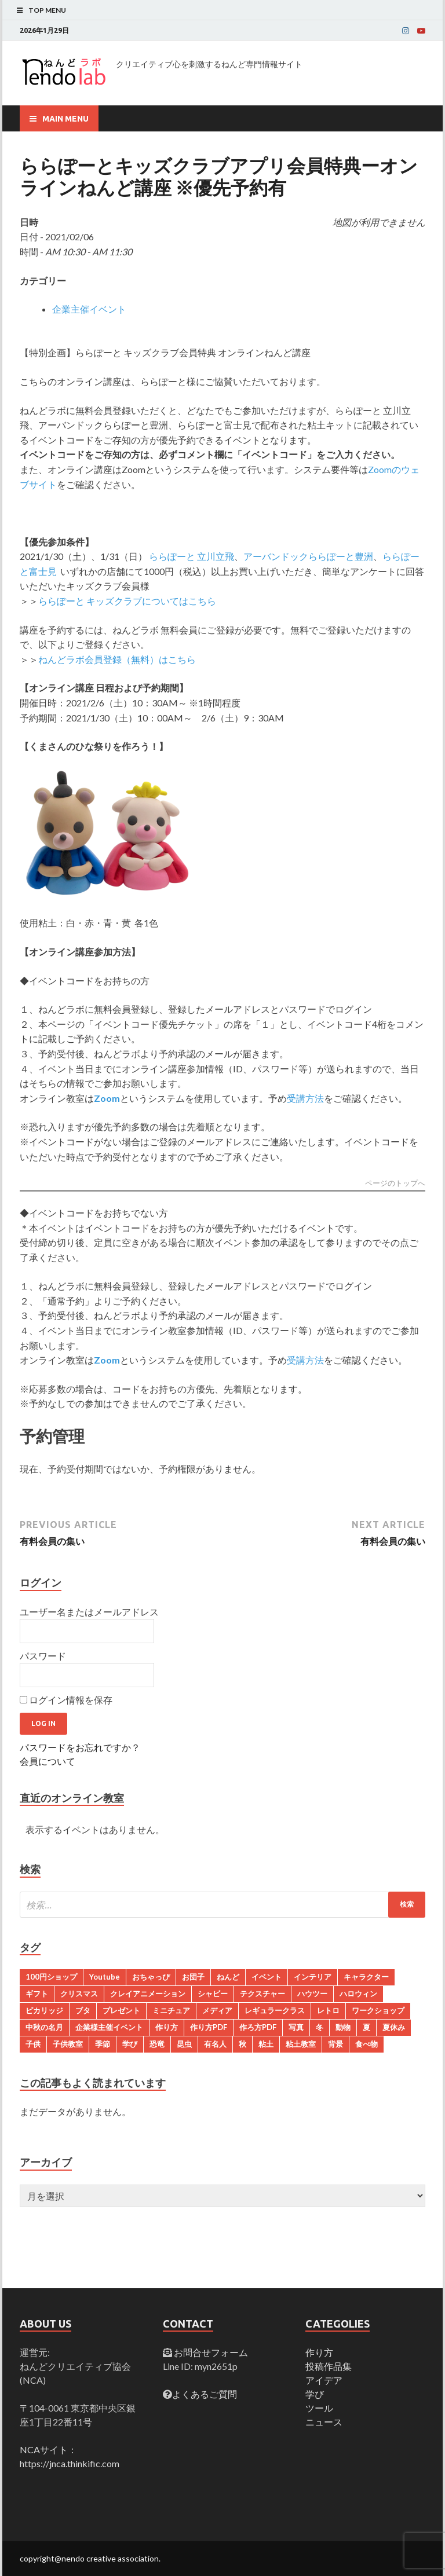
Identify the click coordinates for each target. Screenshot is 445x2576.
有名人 (215, 2044)
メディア (217, 2010)
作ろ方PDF (257, 2027)
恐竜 (157, 2044)
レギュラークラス (275, 2010)
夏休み (393, 2027)
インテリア (312, 1976)
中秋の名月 (44, 2027)
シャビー (213, 1993)
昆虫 (184, 2044)
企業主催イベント (89, 308)
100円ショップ (51, 1976)
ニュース (323, 2421)
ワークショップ (378, 2010)
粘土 (265, 2044)
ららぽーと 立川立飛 (191, 556)
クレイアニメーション (147, 1993)
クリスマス (79, 1993)
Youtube (104, 1976)
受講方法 (305, 1098)
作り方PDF (208, 2027)
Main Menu (65, 118)
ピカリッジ (44, 2010)
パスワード (43, 1655)
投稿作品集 (328, 2366)
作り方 (166, 2027)
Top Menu (47, 10)
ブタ (82, 2010)
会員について (47, 1761)
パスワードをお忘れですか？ (80, 1747)
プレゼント (121, 2010)
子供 (33, 2044)
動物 (343, 2027)
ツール (319, 2407)
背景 (335, 2044)
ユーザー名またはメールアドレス (89, 1611)
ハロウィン (358, 1993)
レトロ (328, 2010)
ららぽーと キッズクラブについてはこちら (127, 600)
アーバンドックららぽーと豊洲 (308, 556)
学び (129, 2044)
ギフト (36, 1993)
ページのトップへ (395, 1183)
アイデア (323, 2380)
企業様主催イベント (109, 2027)
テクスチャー (262, 1993)
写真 (296, 2027)
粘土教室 (301, 2044)
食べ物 (366, 2044)
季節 (102, 2044)
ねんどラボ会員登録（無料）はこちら (117, 659)
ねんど (228, 1976)
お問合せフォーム (210, 2352)
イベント (266, 1976)
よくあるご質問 (204, 2393)
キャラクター (366, 1976)
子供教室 (68, 2044)
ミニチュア (171, 2010)
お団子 (193, 1976)
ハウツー (312, 1993)
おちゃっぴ (151, 1976)
